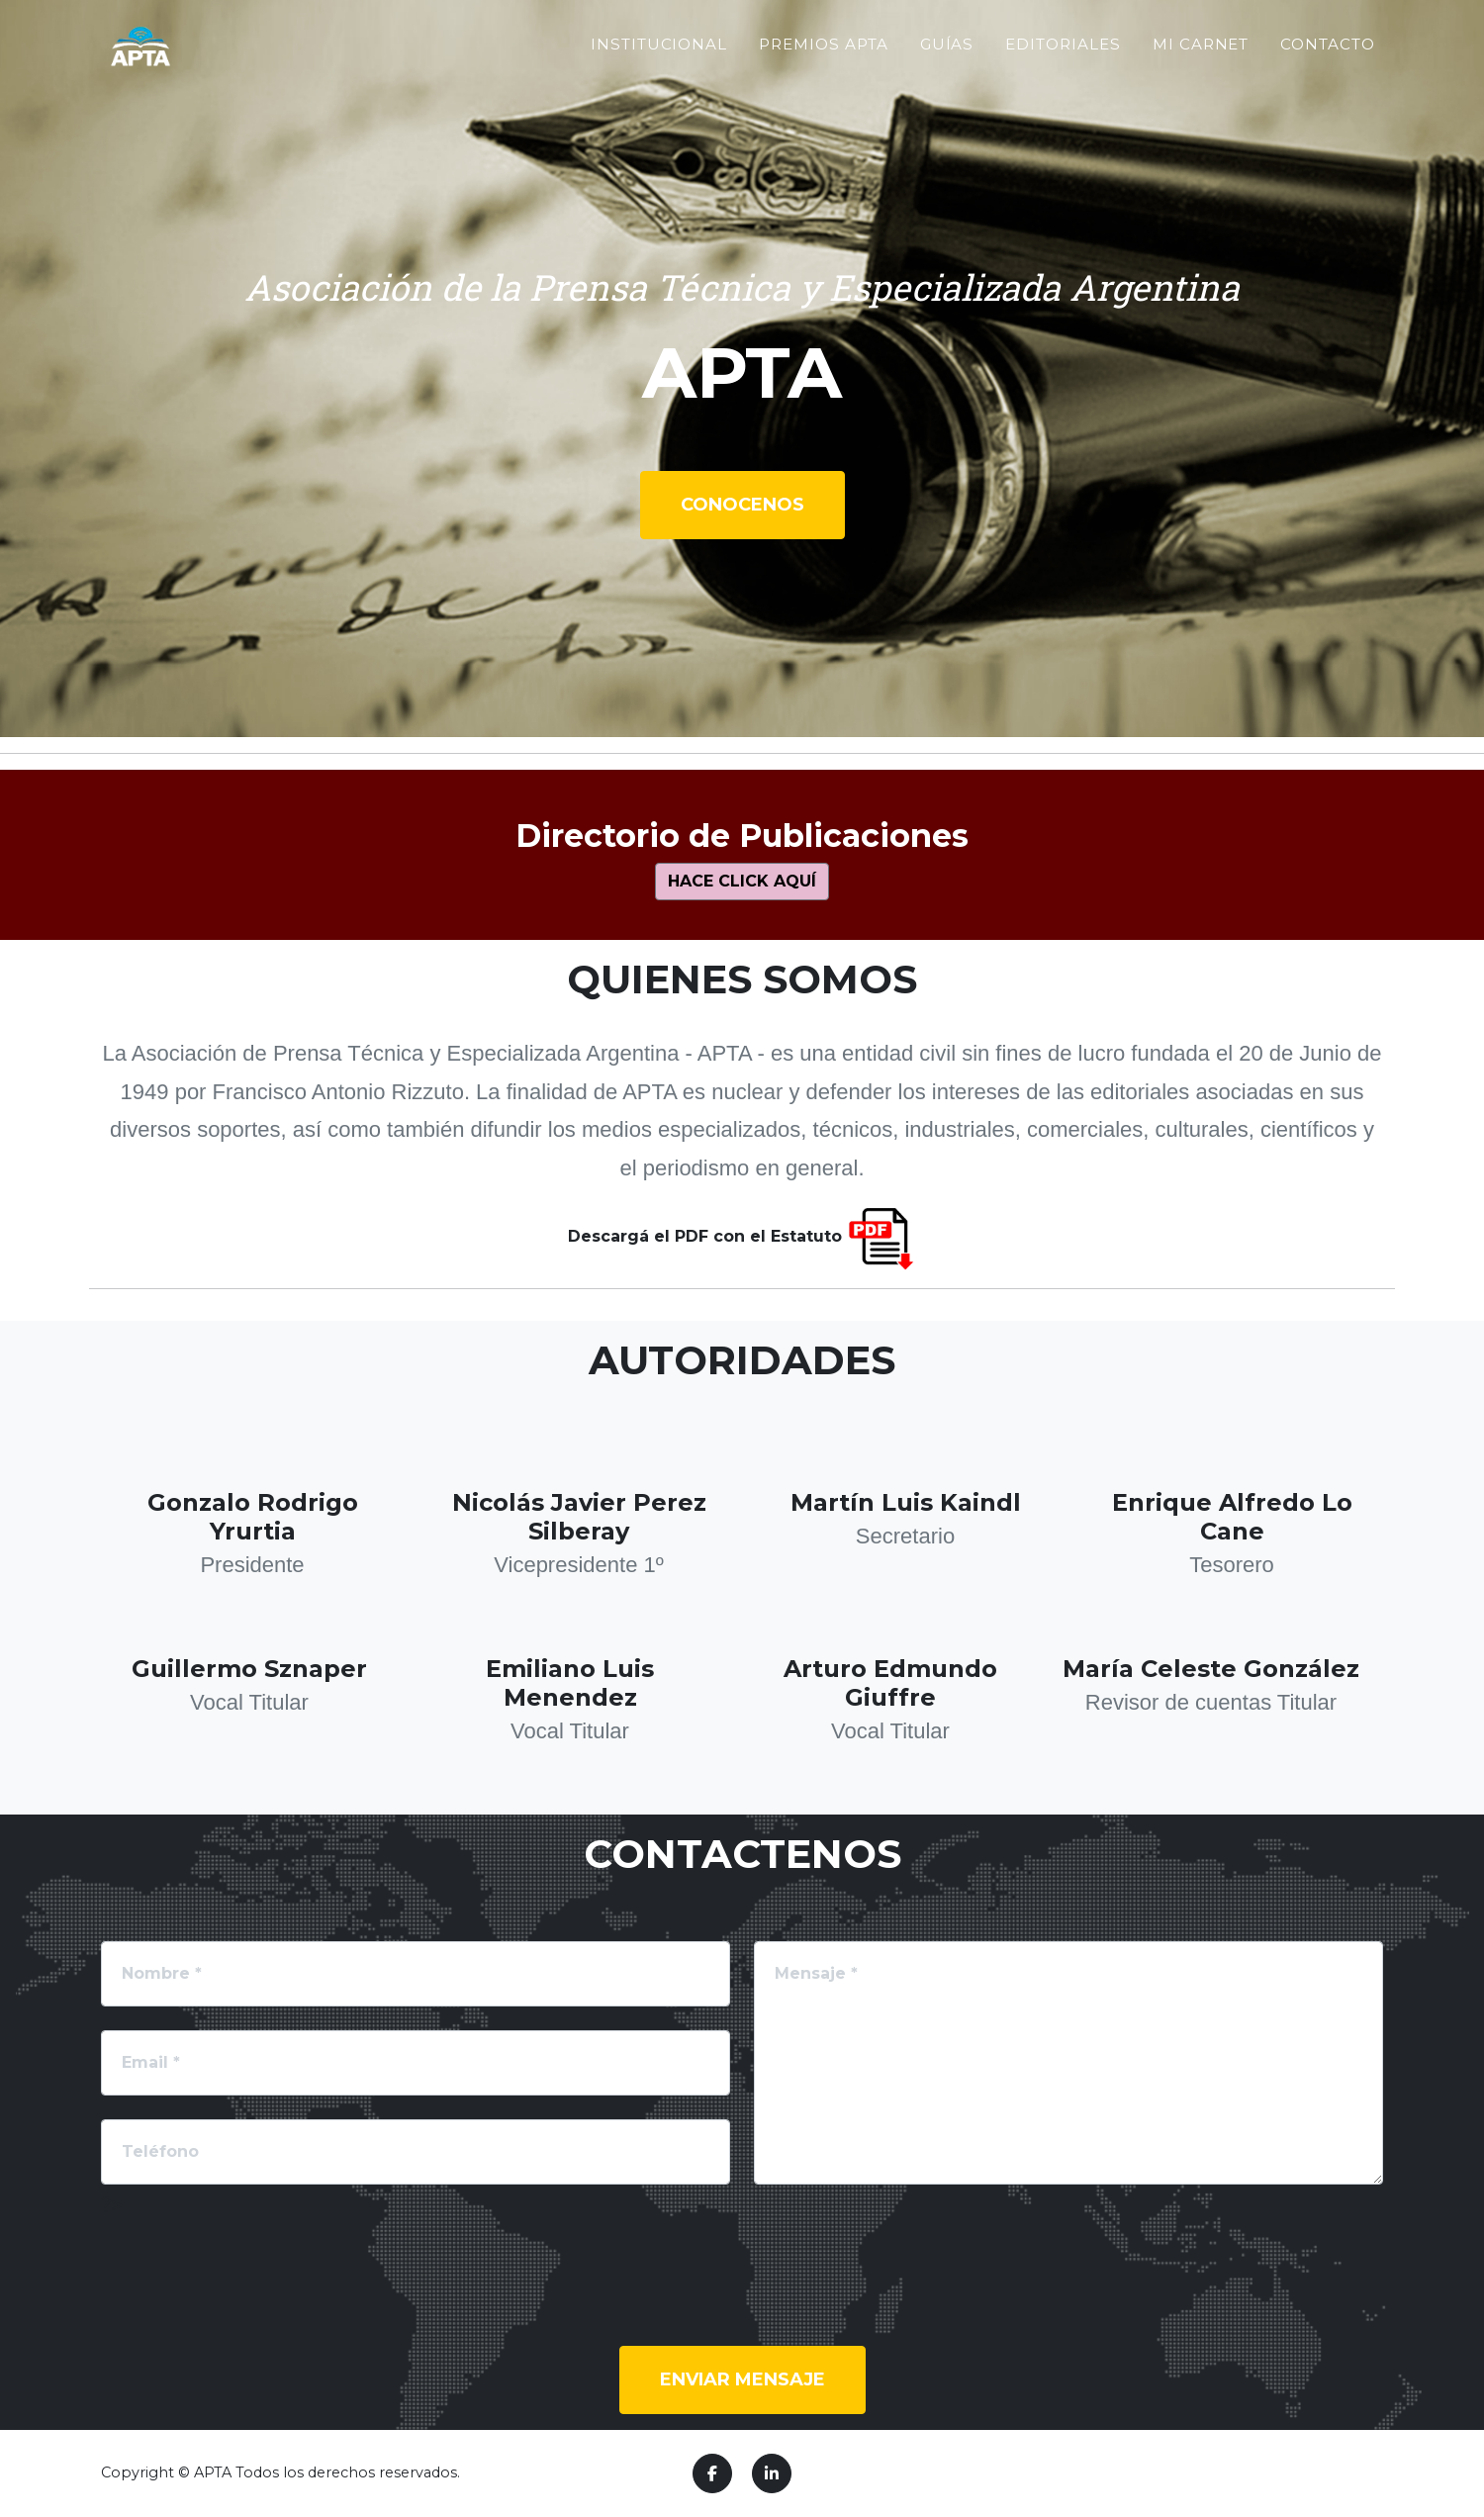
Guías (947, 83)
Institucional (659, 83)
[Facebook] (712, 2473)
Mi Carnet (1201, 83)
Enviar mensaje (742, 2379)
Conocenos (742, 504)
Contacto (1327, 83)
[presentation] (251, 2259)
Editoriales (1062, 83)
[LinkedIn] (771, 2473)
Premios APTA (823, 83)
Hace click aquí (742, 881)
